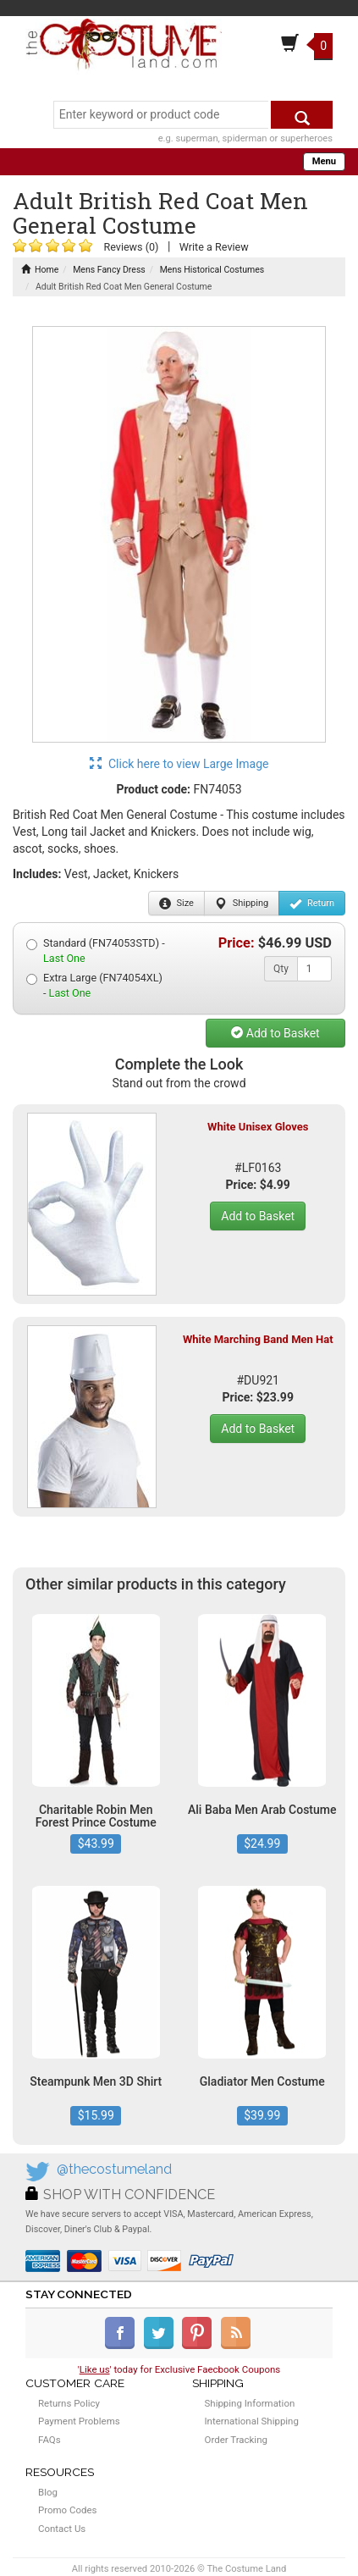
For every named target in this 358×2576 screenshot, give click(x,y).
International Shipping (252, 2421)
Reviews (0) (130, 246)
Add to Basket (275, 1033)
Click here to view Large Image (179, 764)
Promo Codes (67, 2510)
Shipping (241, 903)
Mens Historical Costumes (212, 269)
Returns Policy (69, 2403)
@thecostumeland (114, 2169)
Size (176, 903)
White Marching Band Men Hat (258, 1339)
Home (39, 269)
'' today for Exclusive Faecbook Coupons (179, 2369)
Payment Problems (79, 2421)
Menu (324, 161)
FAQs (49, 2440)
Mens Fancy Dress (109, 269)
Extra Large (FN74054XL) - (94, 985)
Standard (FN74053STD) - (95, 951)
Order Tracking (236, 2440)
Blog (48, 2492)
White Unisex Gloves (257, 1126)
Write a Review (214, 246)
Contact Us (61, 2529)
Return (311, 903)
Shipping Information (250, 2403)
